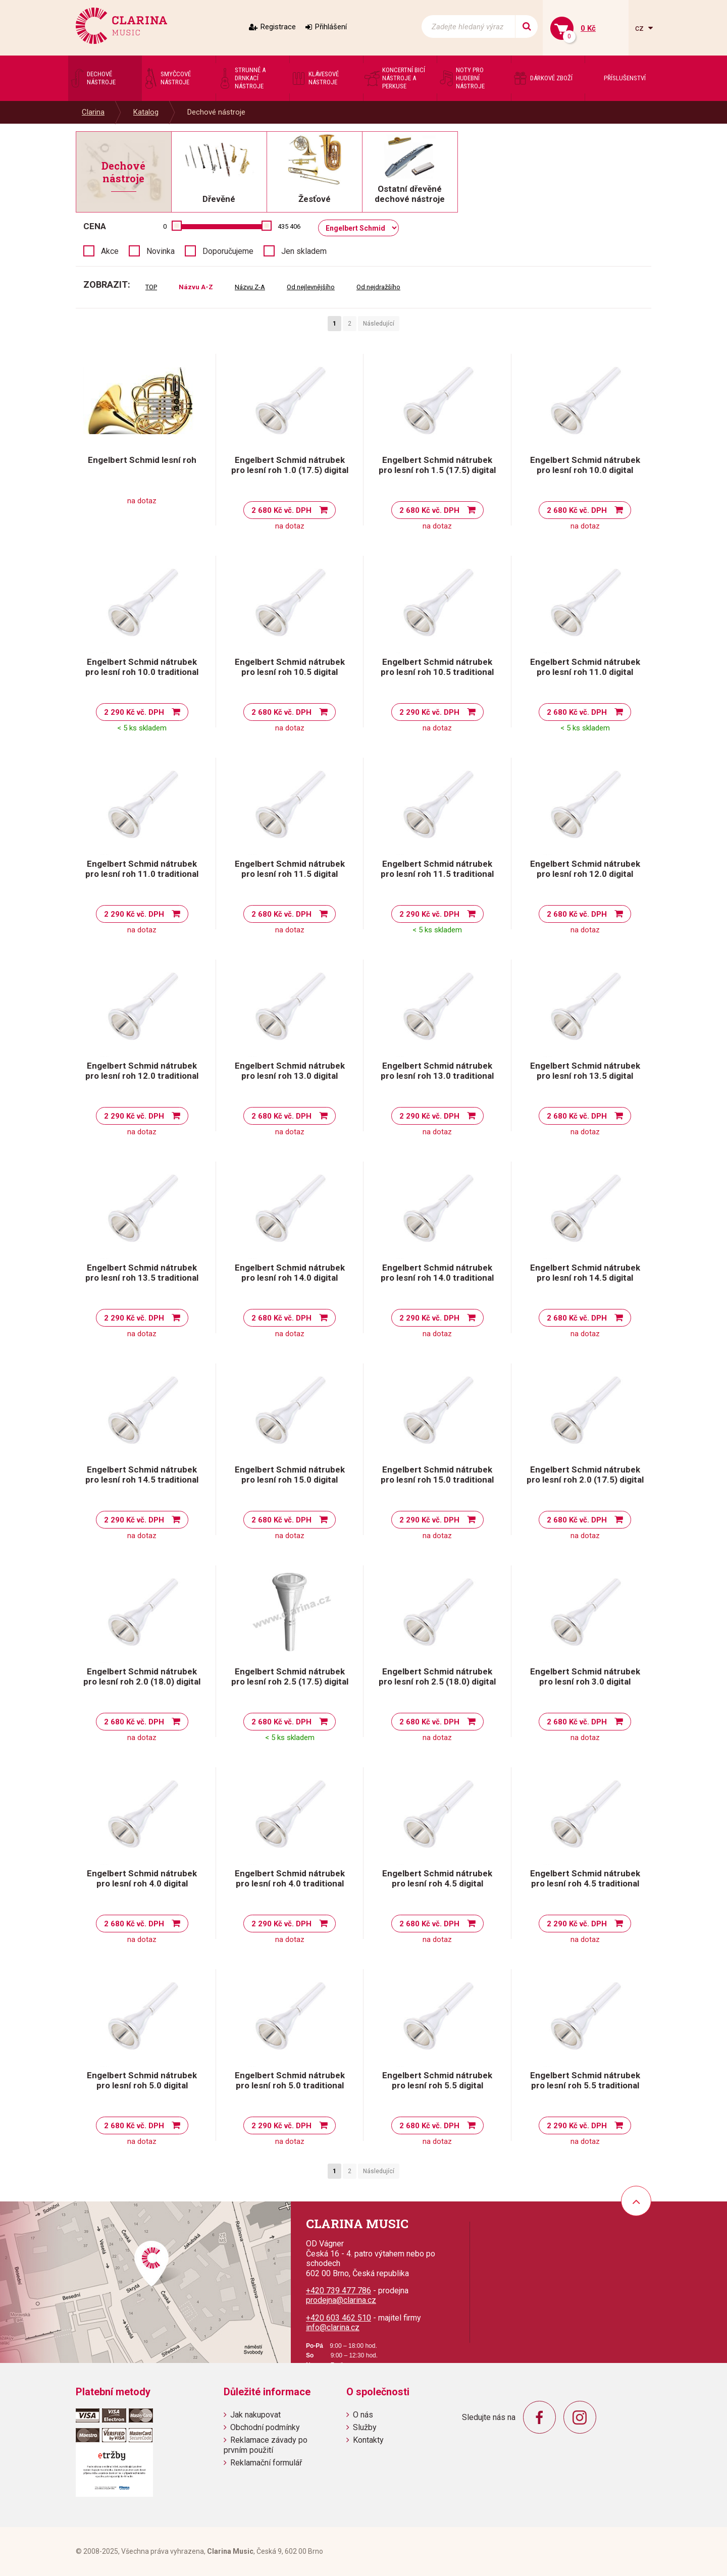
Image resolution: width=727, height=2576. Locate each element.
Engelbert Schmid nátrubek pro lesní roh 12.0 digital (585, 869)
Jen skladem (304, 251)
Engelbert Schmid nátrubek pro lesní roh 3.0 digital (585, 1676)
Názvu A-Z (196, 287)
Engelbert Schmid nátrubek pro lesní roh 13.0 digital (290, 1071)
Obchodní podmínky (265, 2427)
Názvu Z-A (250, 287)
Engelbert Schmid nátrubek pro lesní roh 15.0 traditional (437, 1474)
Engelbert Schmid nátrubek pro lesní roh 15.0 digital (290, 1474)
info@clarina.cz (332, 2327)
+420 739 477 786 (338, 2290)
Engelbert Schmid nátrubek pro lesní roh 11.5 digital (290, 869)
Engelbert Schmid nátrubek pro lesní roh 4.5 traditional (585, 1878)
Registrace (278, 26)
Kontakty (368, 2440)
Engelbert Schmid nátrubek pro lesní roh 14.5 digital (585, 1273)
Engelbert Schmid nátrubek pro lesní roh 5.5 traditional (585, 2080)
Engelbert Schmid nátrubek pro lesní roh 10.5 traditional (437, 667)
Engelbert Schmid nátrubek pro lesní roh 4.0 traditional (290, 1878)
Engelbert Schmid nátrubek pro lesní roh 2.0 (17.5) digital (585, 1474)
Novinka (160, 251)
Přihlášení (331, 26)
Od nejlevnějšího (311, 287)
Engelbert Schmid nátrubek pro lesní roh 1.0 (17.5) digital (289, 465)
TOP (151, 287)
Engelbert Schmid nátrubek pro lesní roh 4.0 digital (142, 1878)
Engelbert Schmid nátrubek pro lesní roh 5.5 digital (437, 2080)
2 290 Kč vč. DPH (134, 712)
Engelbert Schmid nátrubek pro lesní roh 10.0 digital (585, 465)
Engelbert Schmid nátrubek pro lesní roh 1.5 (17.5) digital (437, 465)
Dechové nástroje (216, 112)
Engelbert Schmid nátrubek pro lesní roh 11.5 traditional (437, 869)
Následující (378, 323)
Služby (365, 2427)
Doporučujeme (227, 251)
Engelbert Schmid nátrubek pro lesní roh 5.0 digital (142, 2080)
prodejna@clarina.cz (341, 2300)
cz (640, 28)
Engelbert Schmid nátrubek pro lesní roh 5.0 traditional (290, 2080)
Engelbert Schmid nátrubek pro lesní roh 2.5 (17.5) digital (289, 1676)
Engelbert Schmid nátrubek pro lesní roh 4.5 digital (437, 1878)
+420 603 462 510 (338, 2318)
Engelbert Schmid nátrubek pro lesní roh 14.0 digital (290, 1273)
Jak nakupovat (255, 2415)
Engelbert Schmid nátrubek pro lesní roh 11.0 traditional (141, 869)
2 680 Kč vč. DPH (281, 510)
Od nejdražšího (378, 287)
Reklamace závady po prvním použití (265, 2444)
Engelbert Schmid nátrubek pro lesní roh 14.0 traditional (437, 1273)
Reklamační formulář (266, 2462)
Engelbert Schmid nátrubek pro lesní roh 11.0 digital (585, 667)
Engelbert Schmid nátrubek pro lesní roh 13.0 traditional (437, 1071)
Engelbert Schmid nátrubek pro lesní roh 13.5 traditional (141, 1273)
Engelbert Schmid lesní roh (142, 460)
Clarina (93, 112)
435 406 (289, 226)
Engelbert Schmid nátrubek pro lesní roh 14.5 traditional (141, 1474)
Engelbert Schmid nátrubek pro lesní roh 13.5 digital (585, 1071)
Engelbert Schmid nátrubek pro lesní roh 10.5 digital (290, 667)
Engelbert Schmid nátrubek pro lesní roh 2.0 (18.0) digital (141, 1676)
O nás (363, 2415)
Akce (110, 251)
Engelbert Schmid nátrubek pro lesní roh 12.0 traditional (141, 1071)
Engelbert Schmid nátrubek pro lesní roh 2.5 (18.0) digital (437, 1676)
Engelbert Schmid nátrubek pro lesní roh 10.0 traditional (141, 667)
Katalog (146, 112)
